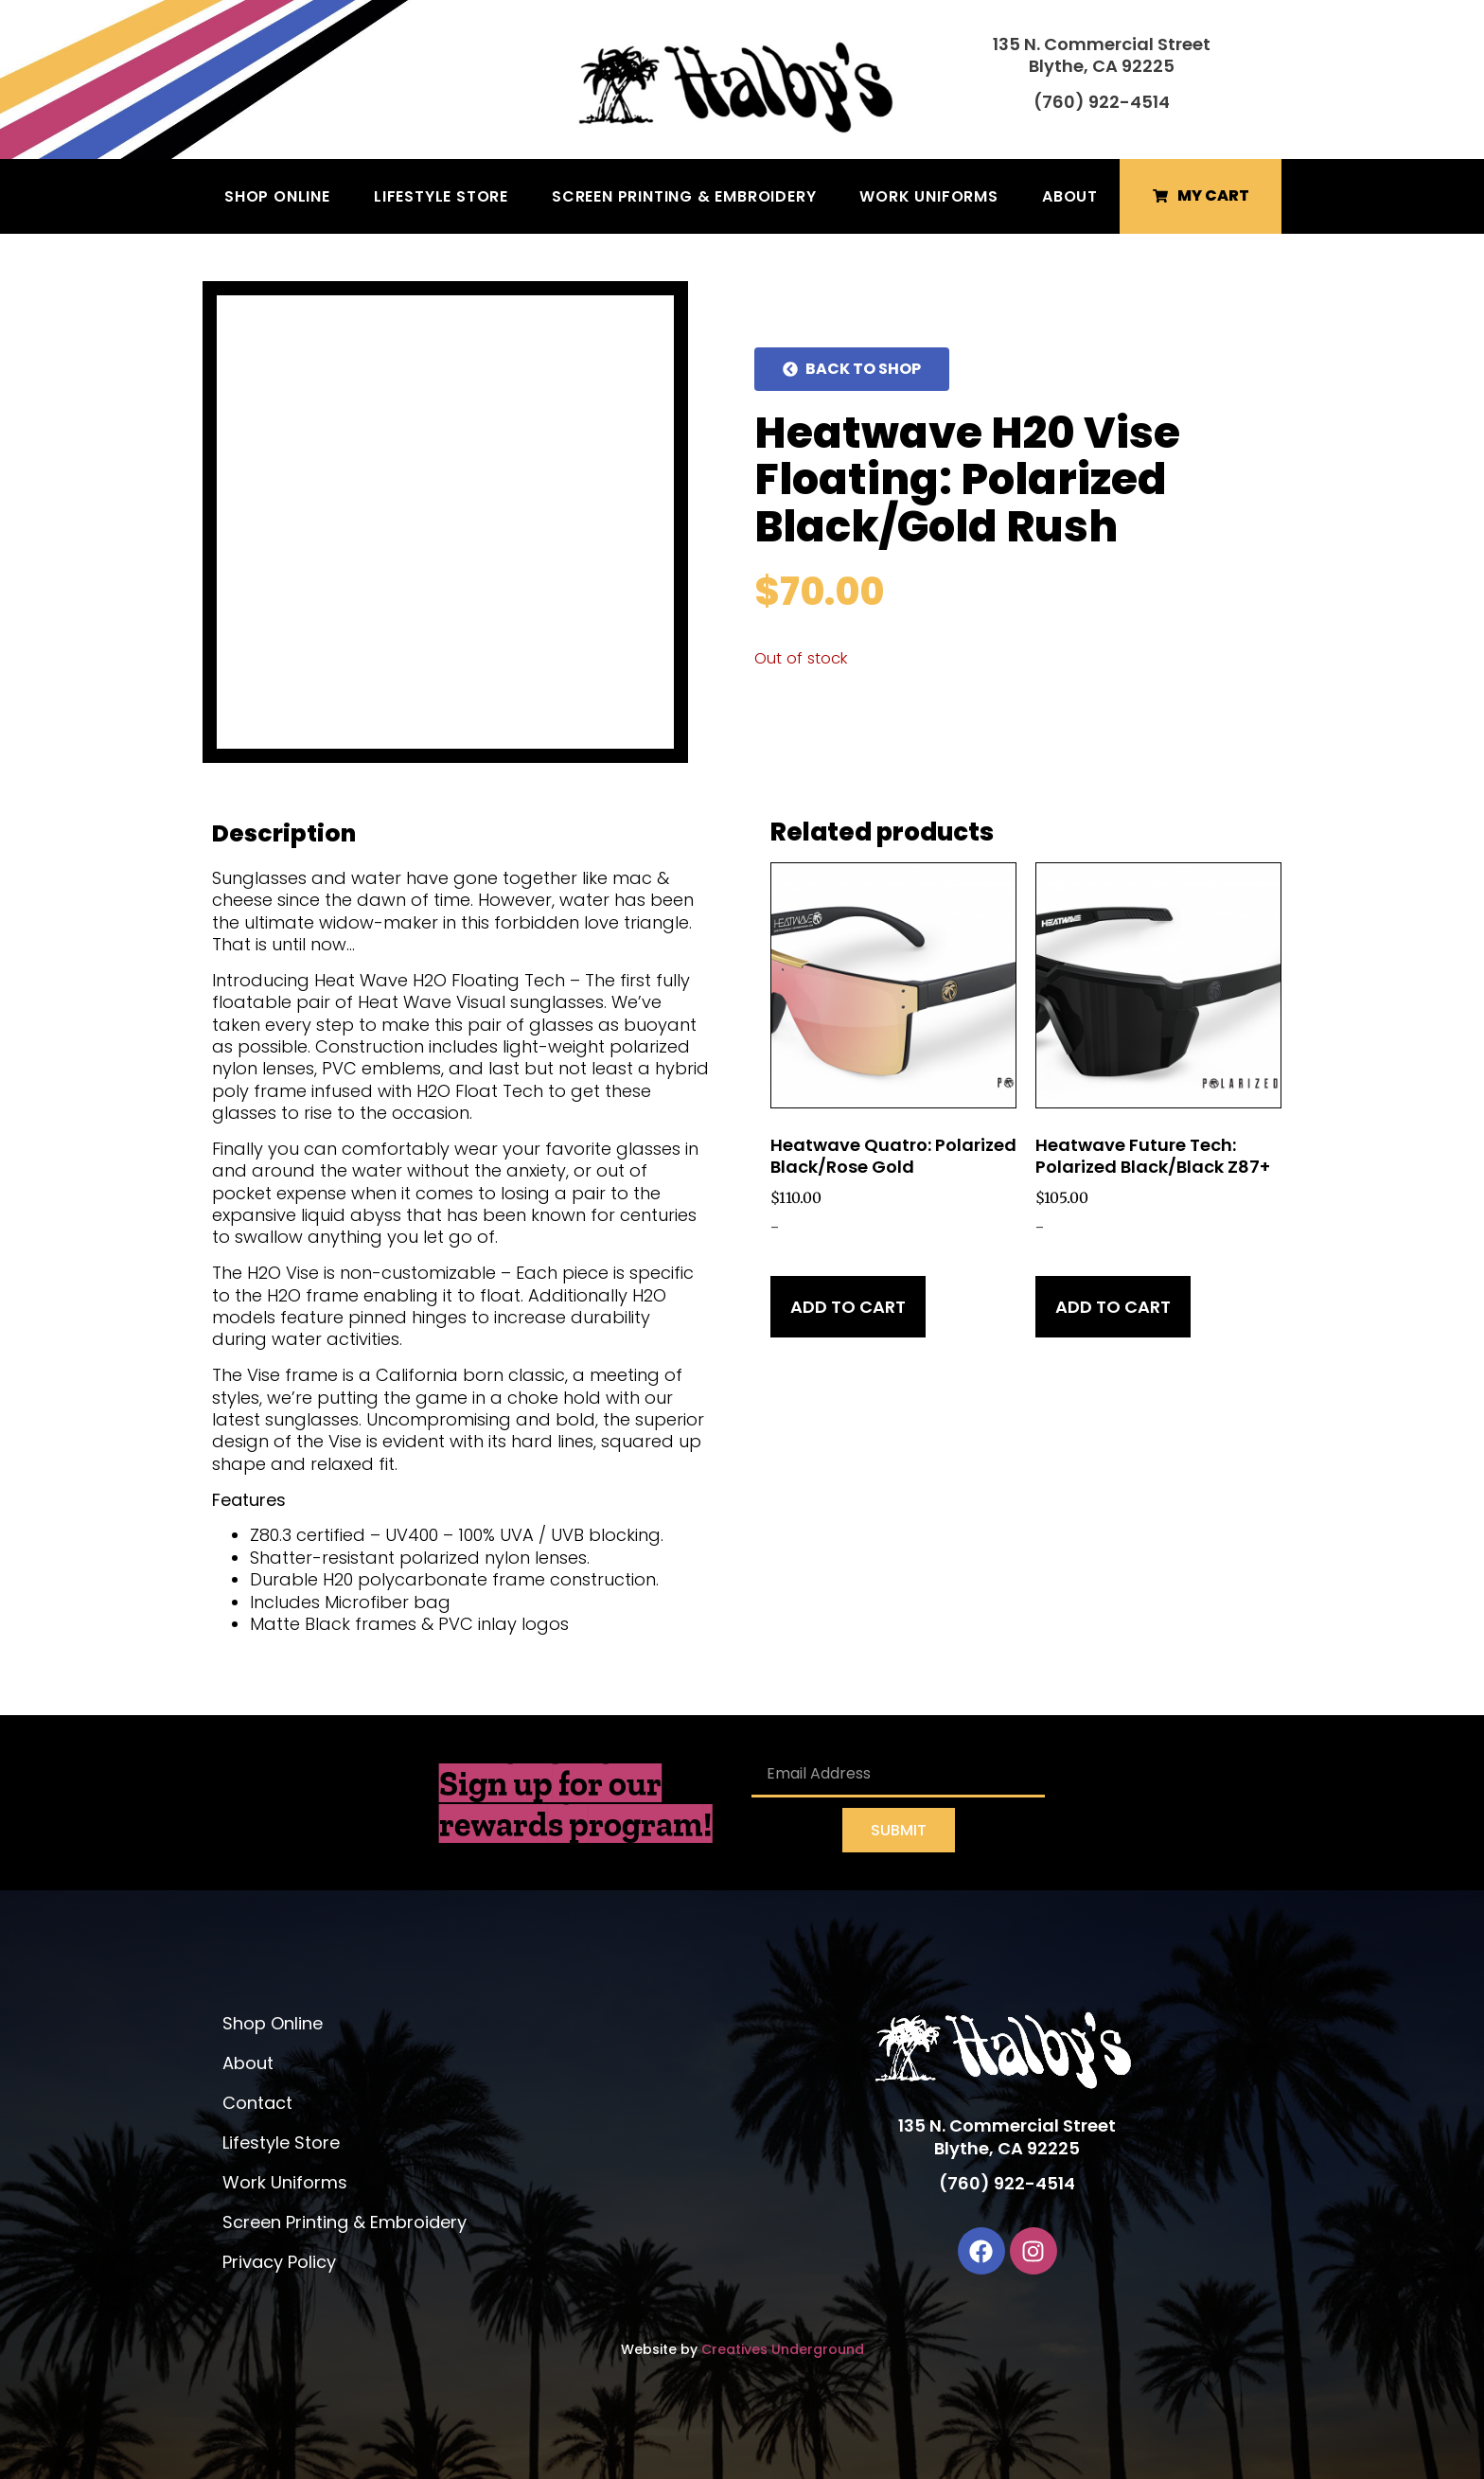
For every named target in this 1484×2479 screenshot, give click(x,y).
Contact (257, 2103)
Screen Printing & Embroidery (684, 196)
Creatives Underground (782, 2349)
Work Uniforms (928, 196)
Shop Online (277, 196)
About (1070, 196)
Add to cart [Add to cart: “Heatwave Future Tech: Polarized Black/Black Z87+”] (1113, 1307)
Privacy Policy (279, 2262)
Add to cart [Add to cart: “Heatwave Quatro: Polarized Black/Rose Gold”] (848, 1307)
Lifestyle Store (441, 196)
